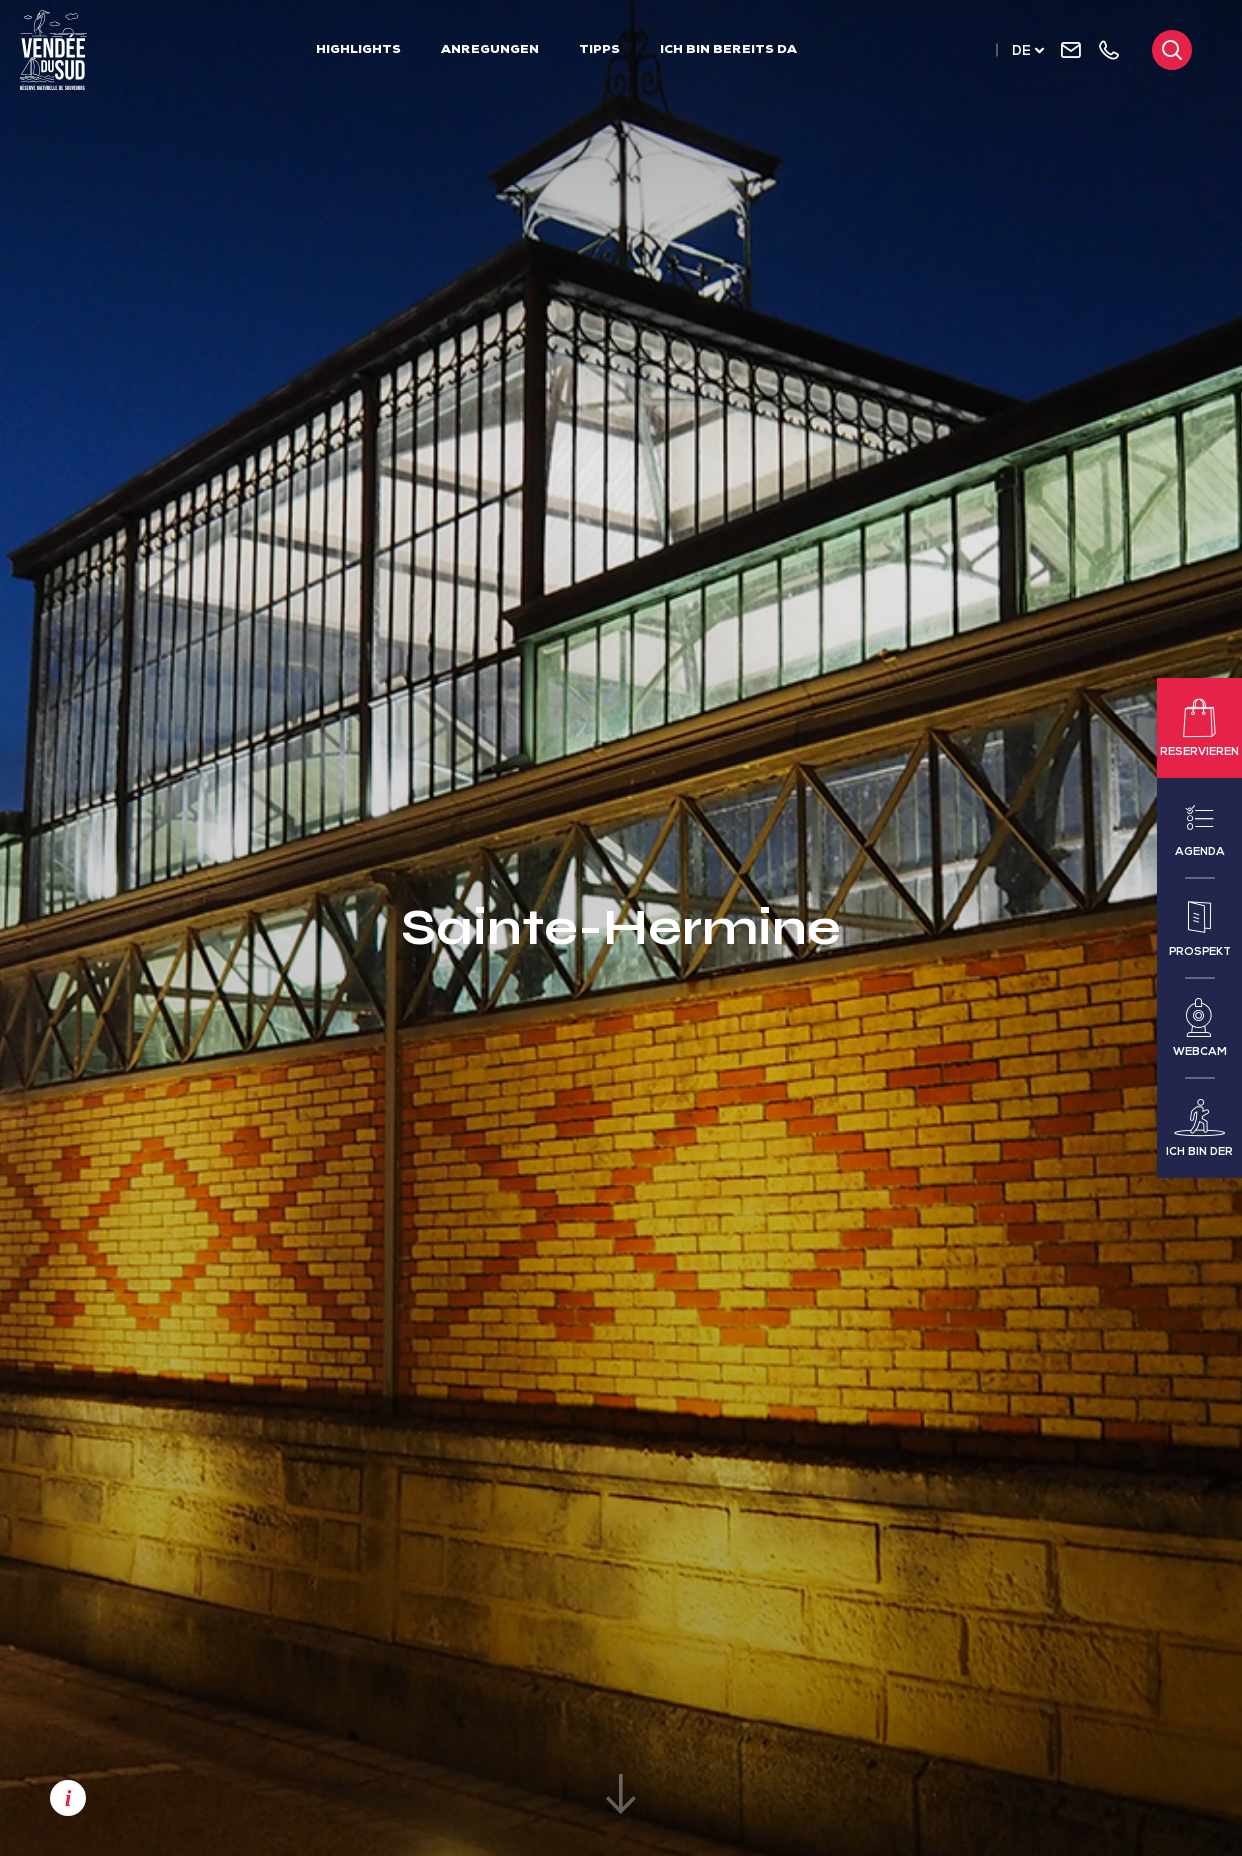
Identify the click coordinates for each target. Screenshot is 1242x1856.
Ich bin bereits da (728, 50)
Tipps (599, 50)
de (1021, 52)
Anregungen (490, 50)
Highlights (358, 50)
